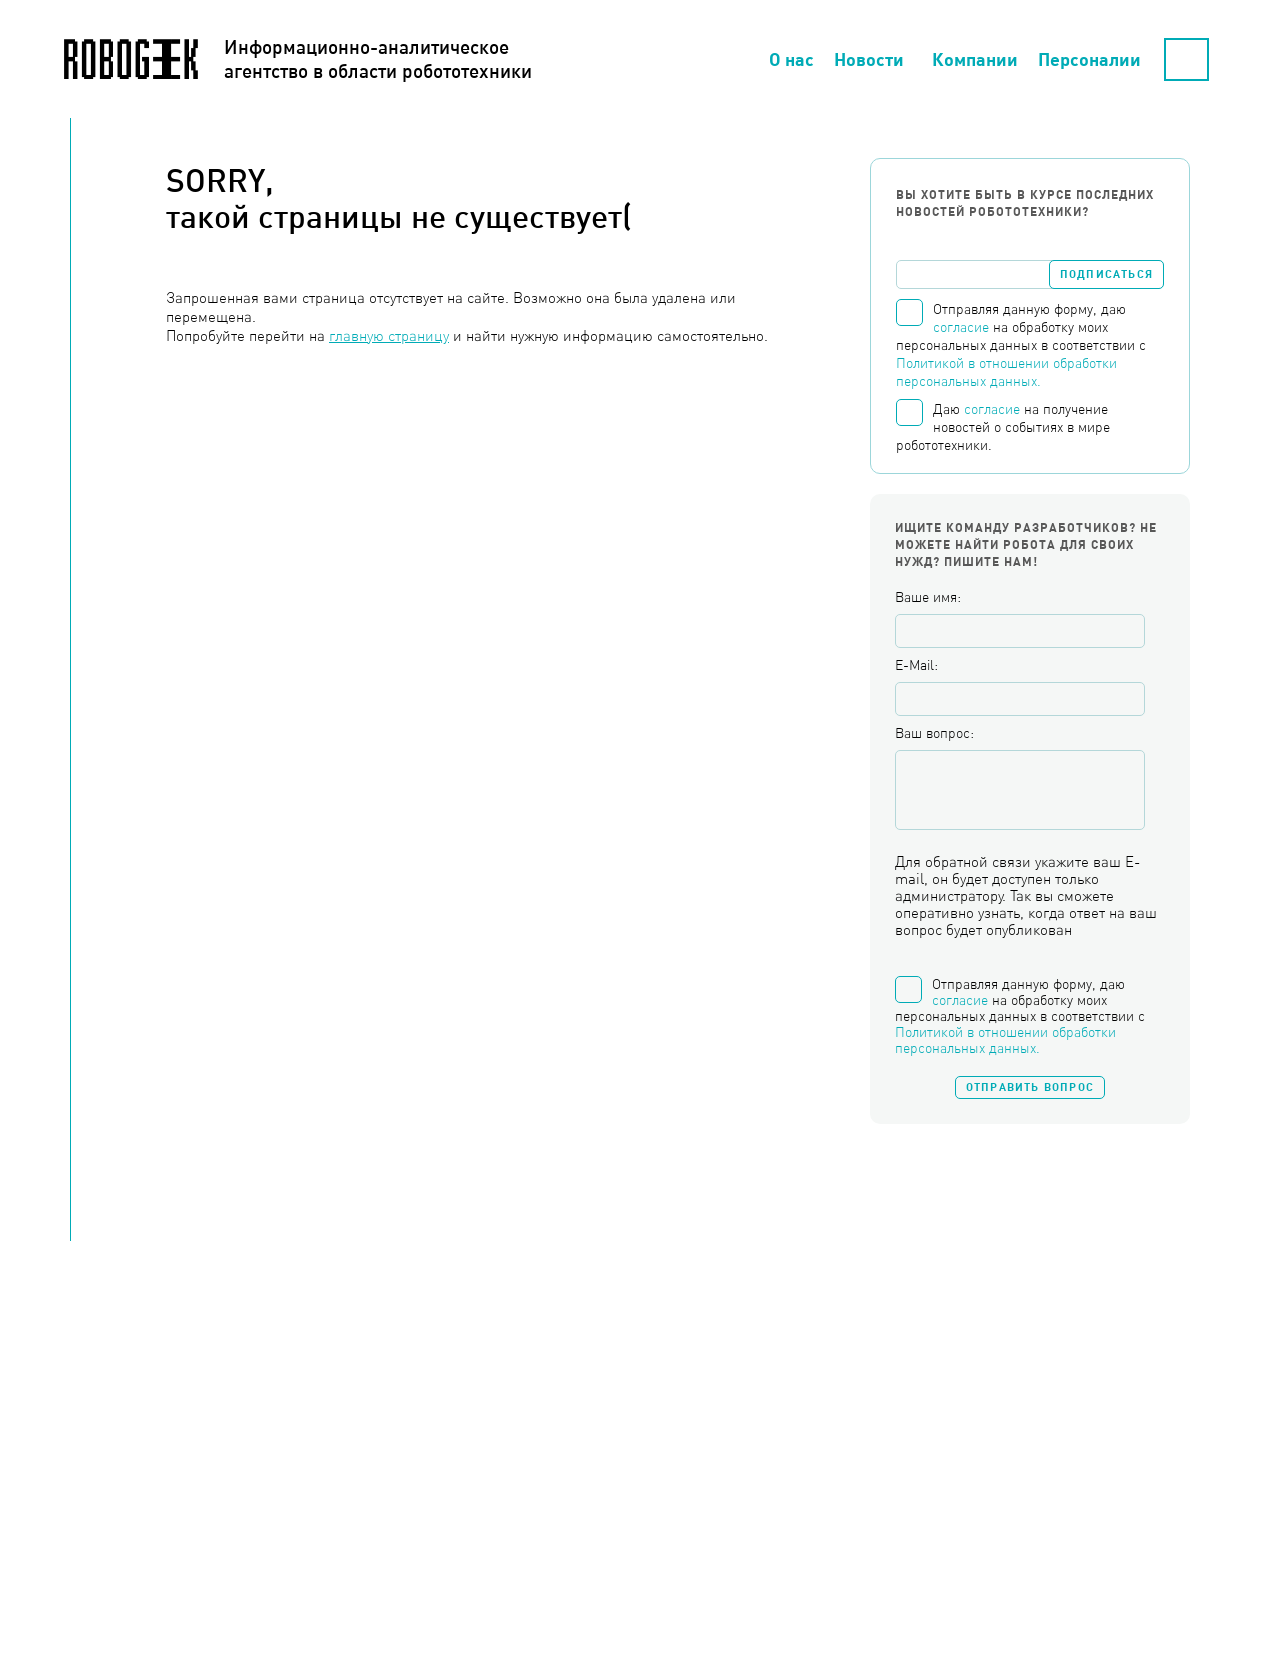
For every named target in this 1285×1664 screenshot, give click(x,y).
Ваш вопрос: (934, 733)
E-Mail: (916, 665)
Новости (869, 59)
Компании (975, 59)
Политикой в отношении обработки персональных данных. (1005, 1040)
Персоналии (1089, 59)
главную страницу (389, 335)
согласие (961, 327)
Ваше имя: (928, 597)
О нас (791, 59)
